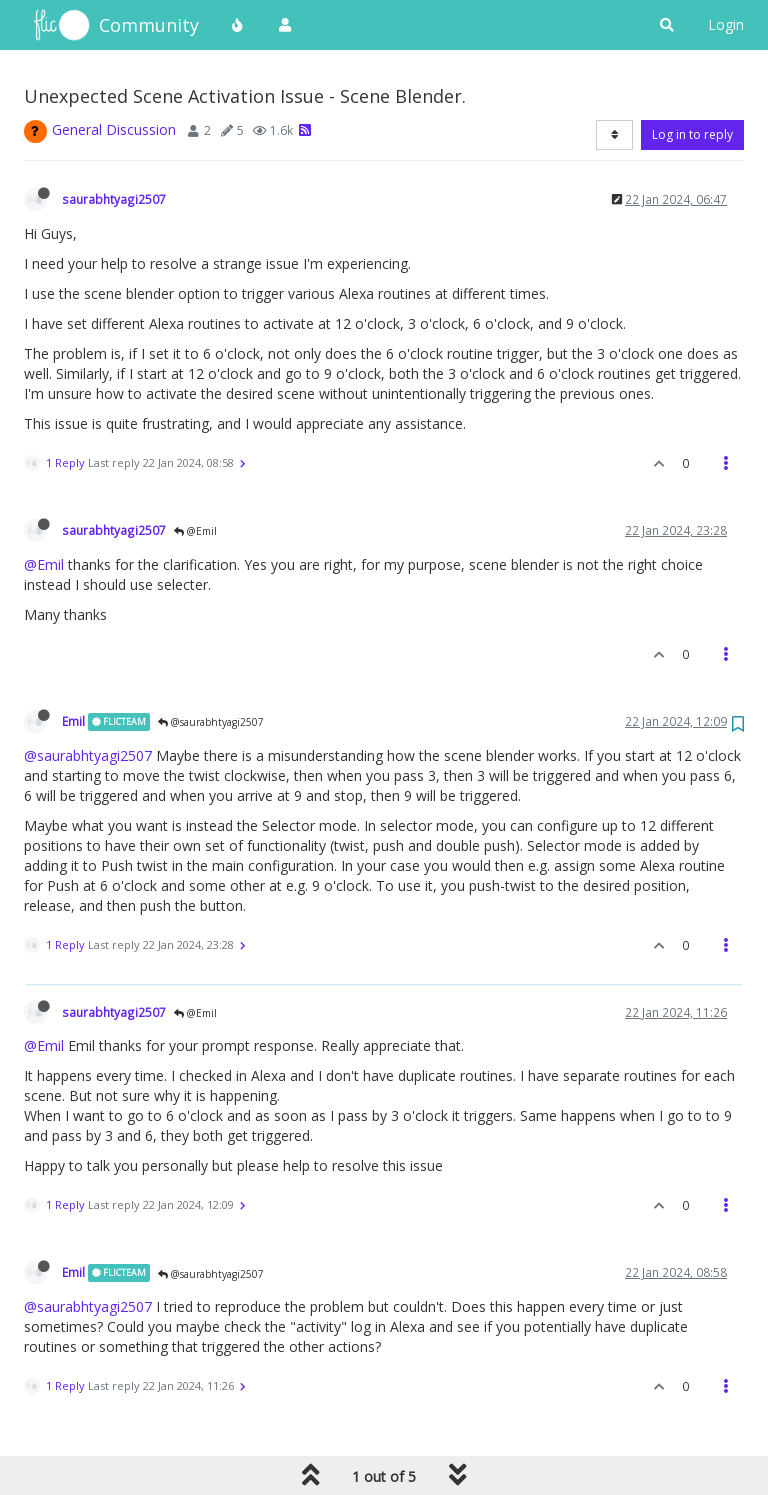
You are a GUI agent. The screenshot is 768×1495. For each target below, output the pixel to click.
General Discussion (114, 129)
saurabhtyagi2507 (114, 199)
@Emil (195, 531)
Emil (73, 721)
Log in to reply (692, 134)
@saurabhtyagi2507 (211, 722)
